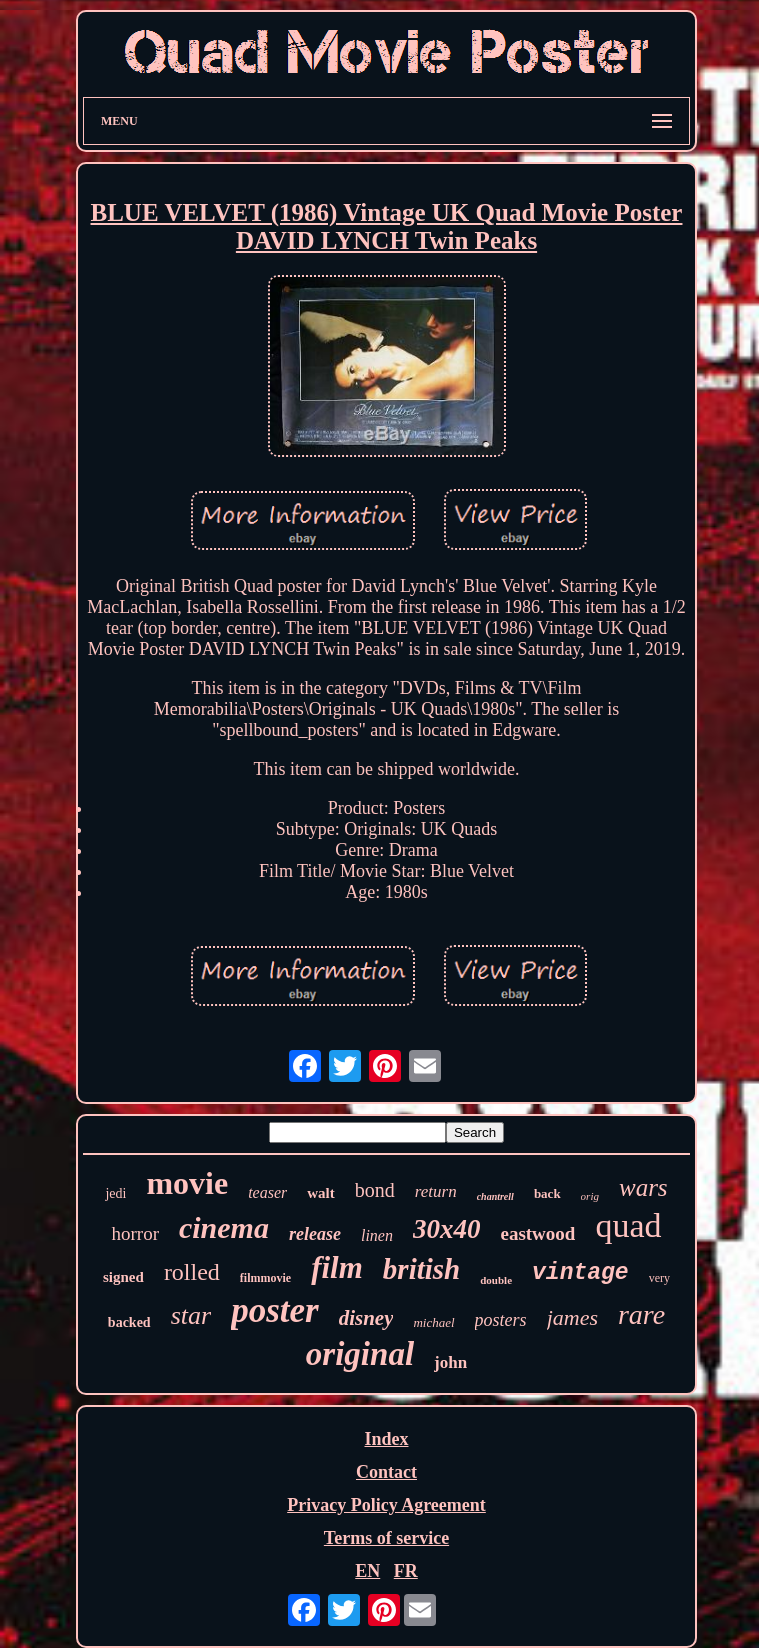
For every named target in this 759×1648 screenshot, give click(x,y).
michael (433, 1322)
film (337, 1267)
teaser (267, 1192)
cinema (224, 1227)
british (421, 1269)
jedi (115, 1193)
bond (375, 1190)
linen (377, 1235)
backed (129, 1322)
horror (134, 1233)
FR (406, 1571)
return (436, 1191)
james (572, 1317)
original (360, 1354)
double (496, 1280)
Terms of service (386, 1538)
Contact (386, 1472)
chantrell (495, 1196)
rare (641, 1314)
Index (386, 1439)
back (547, 1193)
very (659, 1278)
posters (501, 1320)
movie (187, 1183)
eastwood (537, 1233)
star (191, 1315)
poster (275, 1310)
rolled (192, 1272)
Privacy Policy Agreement (386, 1505)
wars (643, 1187)
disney (366, 1318)
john (450, 1362)
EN (367, 1571)
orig (590, 1196)
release (315, 1234)
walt (321, 1193)
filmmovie (265, 1278)
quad (628, 1225)
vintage (580, 1273)
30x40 (447, 1229)
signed (123, 1277)
